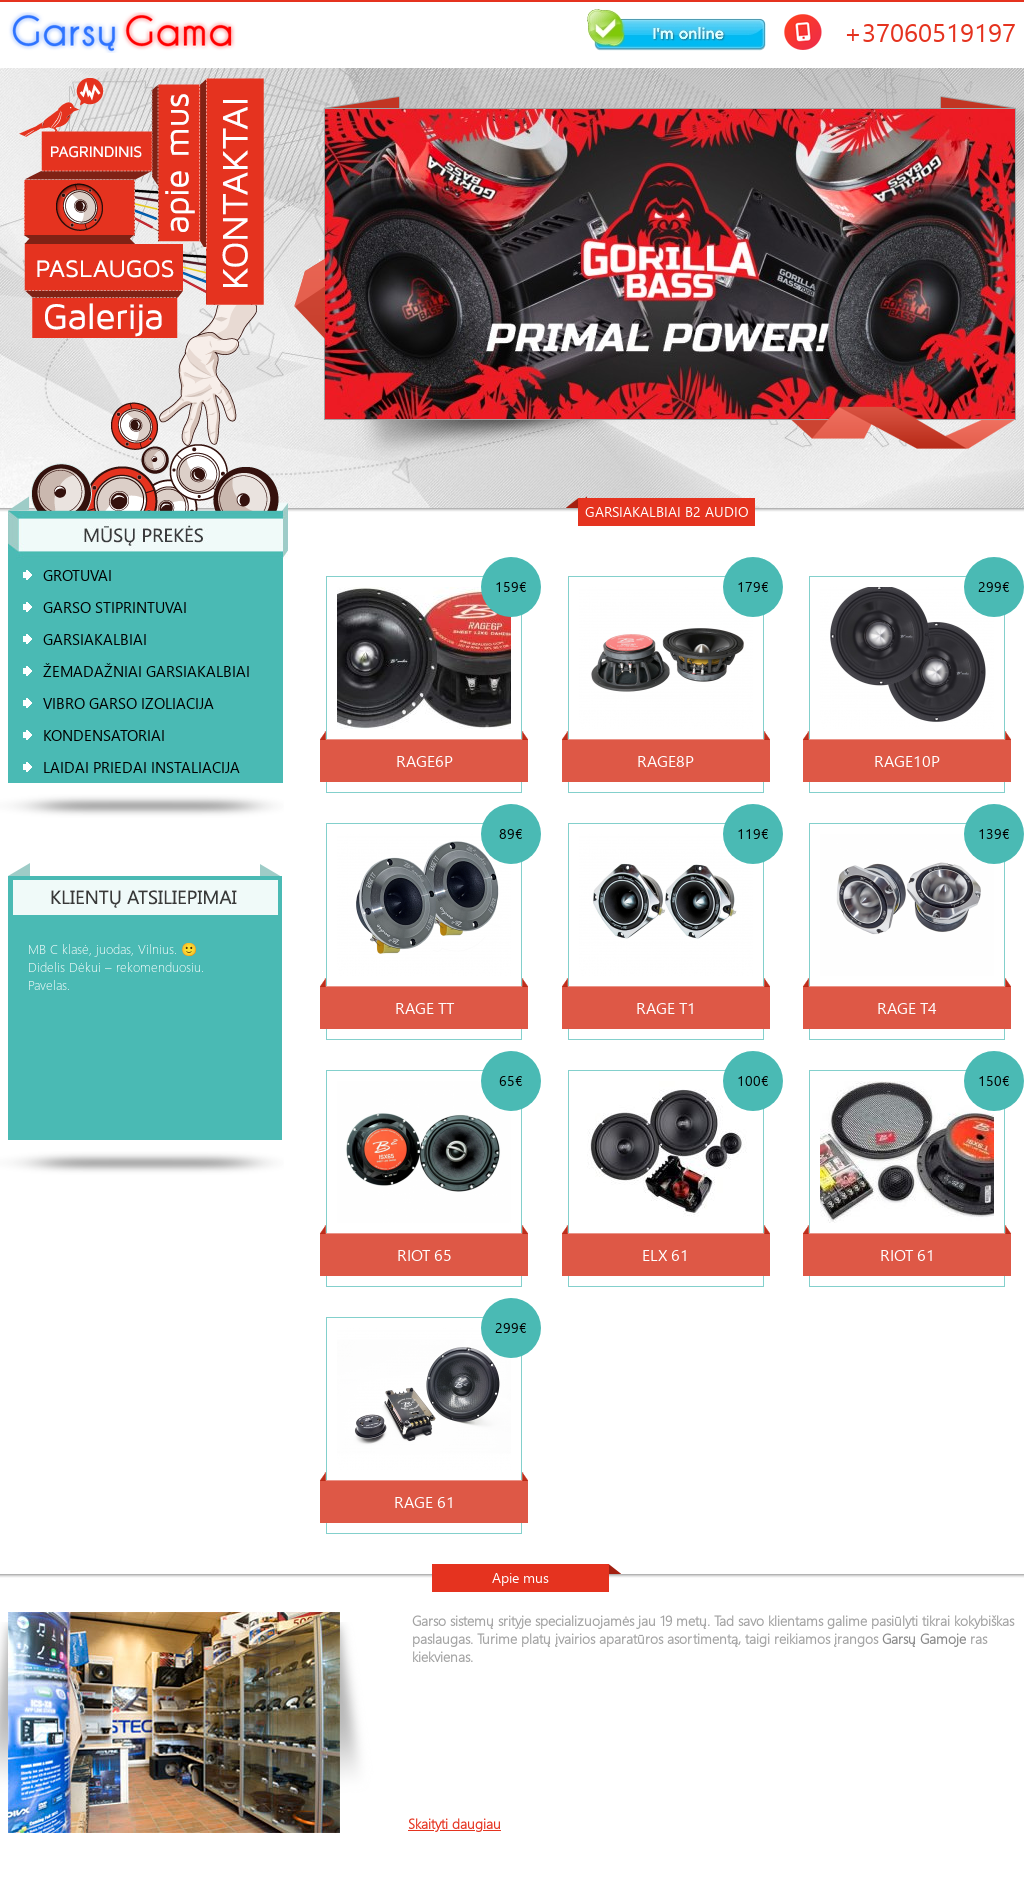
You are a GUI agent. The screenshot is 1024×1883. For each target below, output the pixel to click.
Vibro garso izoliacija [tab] (128, 703)
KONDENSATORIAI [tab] (104, 735)
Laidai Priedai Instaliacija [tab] (141, 767)
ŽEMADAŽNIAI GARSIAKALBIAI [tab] (146, 671)
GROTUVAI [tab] (77, 575)
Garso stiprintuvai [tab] (115, 607)
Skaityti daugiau (454, 1824)
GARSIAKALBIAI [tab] (95, 639)
